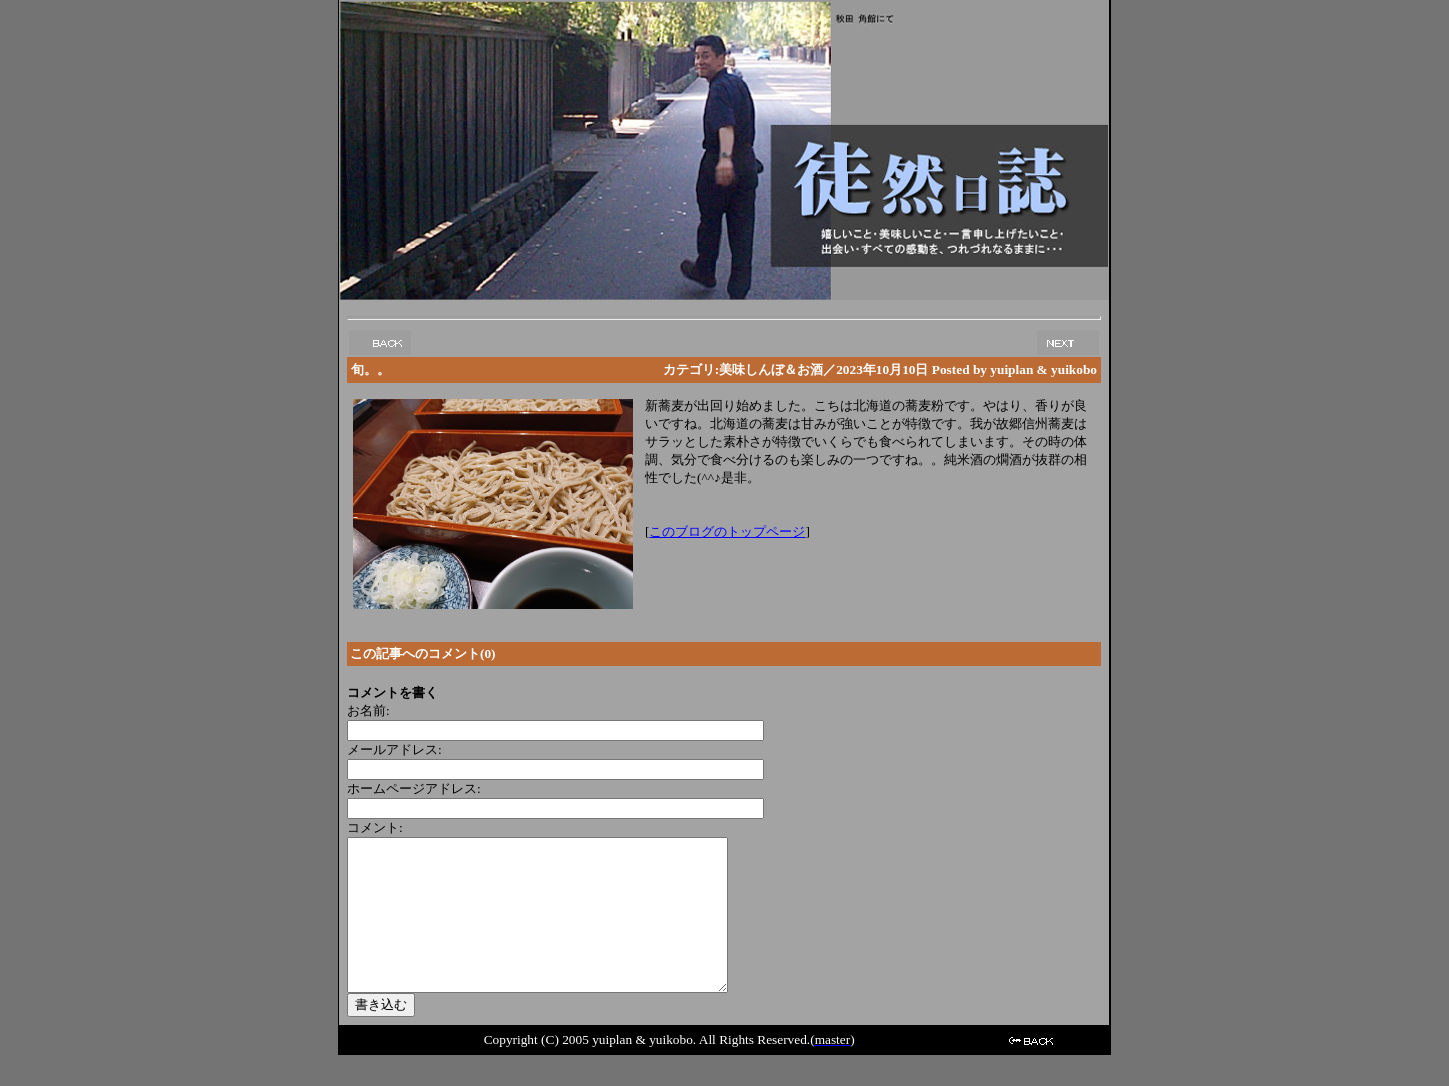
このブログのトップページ (727, 531)
